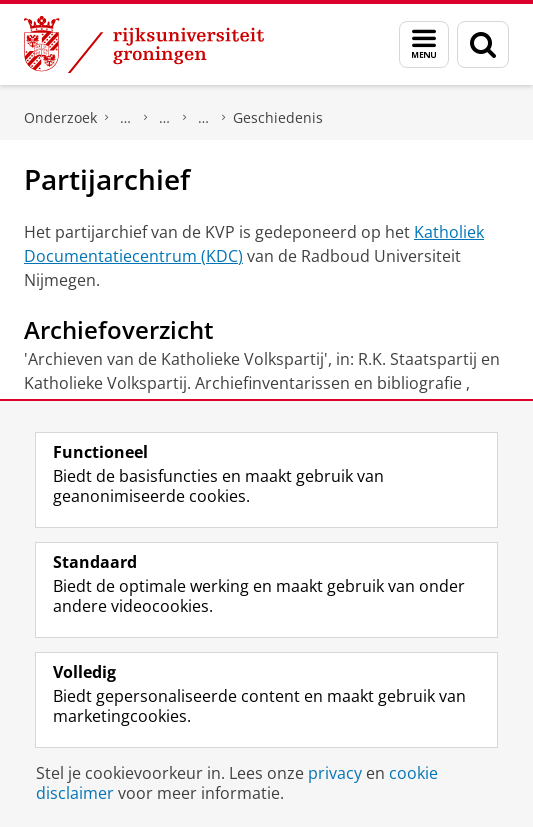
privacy (335, 773)
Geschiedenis (278, 117)
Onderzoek (60, 117)
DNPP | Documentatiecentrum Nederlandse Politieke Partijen (126, 118)
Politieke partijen (165, 118)
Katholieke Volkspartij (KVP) (204, 118)
